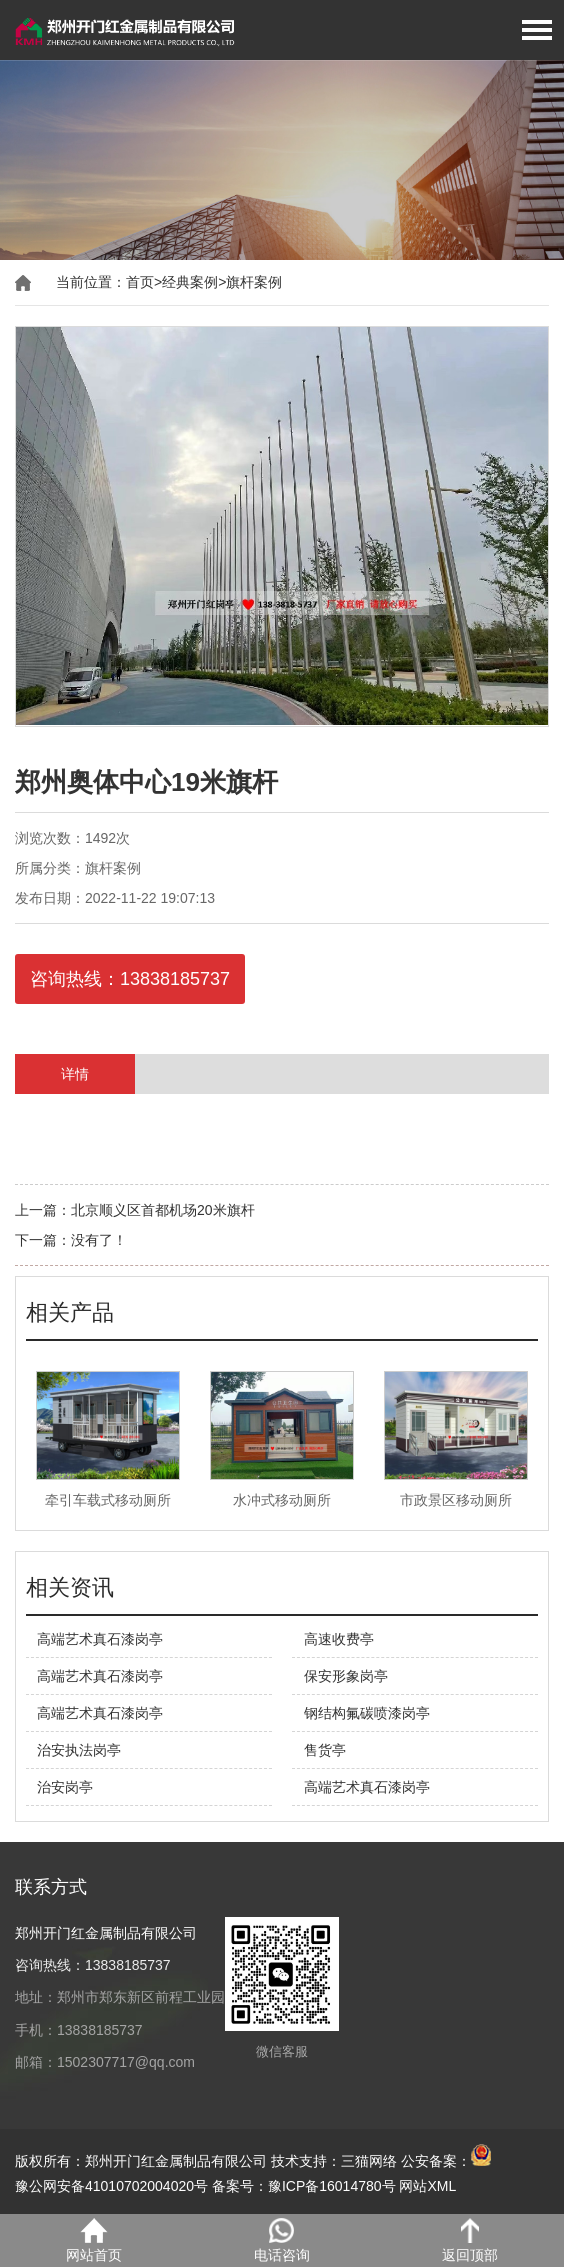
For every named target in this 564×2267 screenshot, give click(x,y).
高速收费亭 (339, 1639)
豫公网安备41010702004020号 (111, 2186)
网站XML (427, 2186)
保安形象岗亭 (346, 1676)
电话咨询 (282, 2240)
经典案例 (190, 282)
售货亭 (325, 1750)
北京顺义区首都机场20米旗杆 (163, 1210)
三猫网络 (369, 2161)
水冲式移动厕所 (282, 1500)
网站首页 (94, 2240)
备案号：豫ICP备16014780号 (304, 2186)
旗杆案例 (254, 282)
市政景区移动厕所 (456, 1500)
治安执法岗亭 (79, 1750)
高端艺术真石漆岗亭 (100, 1639)
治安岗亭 (65, 1787)
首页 (140, 282)
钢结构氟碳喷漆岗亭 (367, 1713)
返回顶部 (470, 2240)
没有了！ (99, 1240)
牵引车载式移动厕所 (108, 1500)
